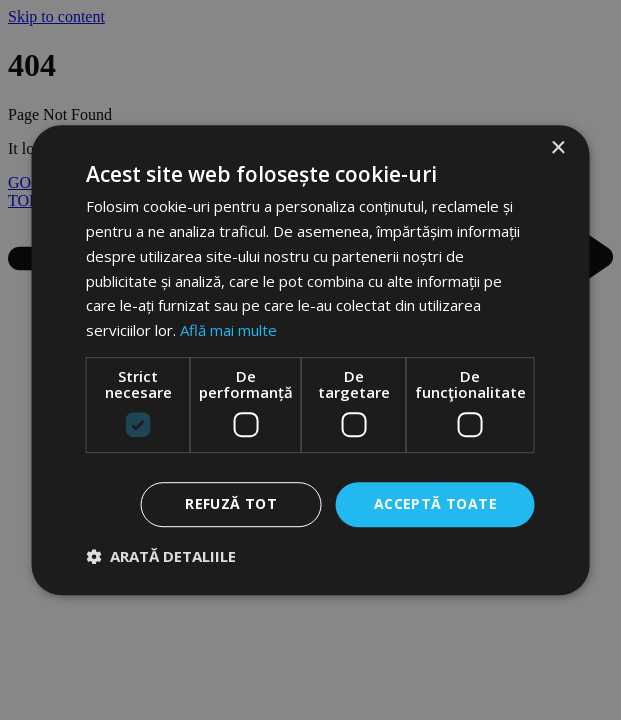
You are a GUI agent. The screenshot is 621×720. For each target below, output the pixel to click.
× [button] (557, 148)
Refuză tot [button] (231, 503)
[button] (161, 556)
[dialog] (310, 360)
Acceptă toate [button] (435, 503)
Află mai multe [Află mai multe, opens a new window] (228, 330)
